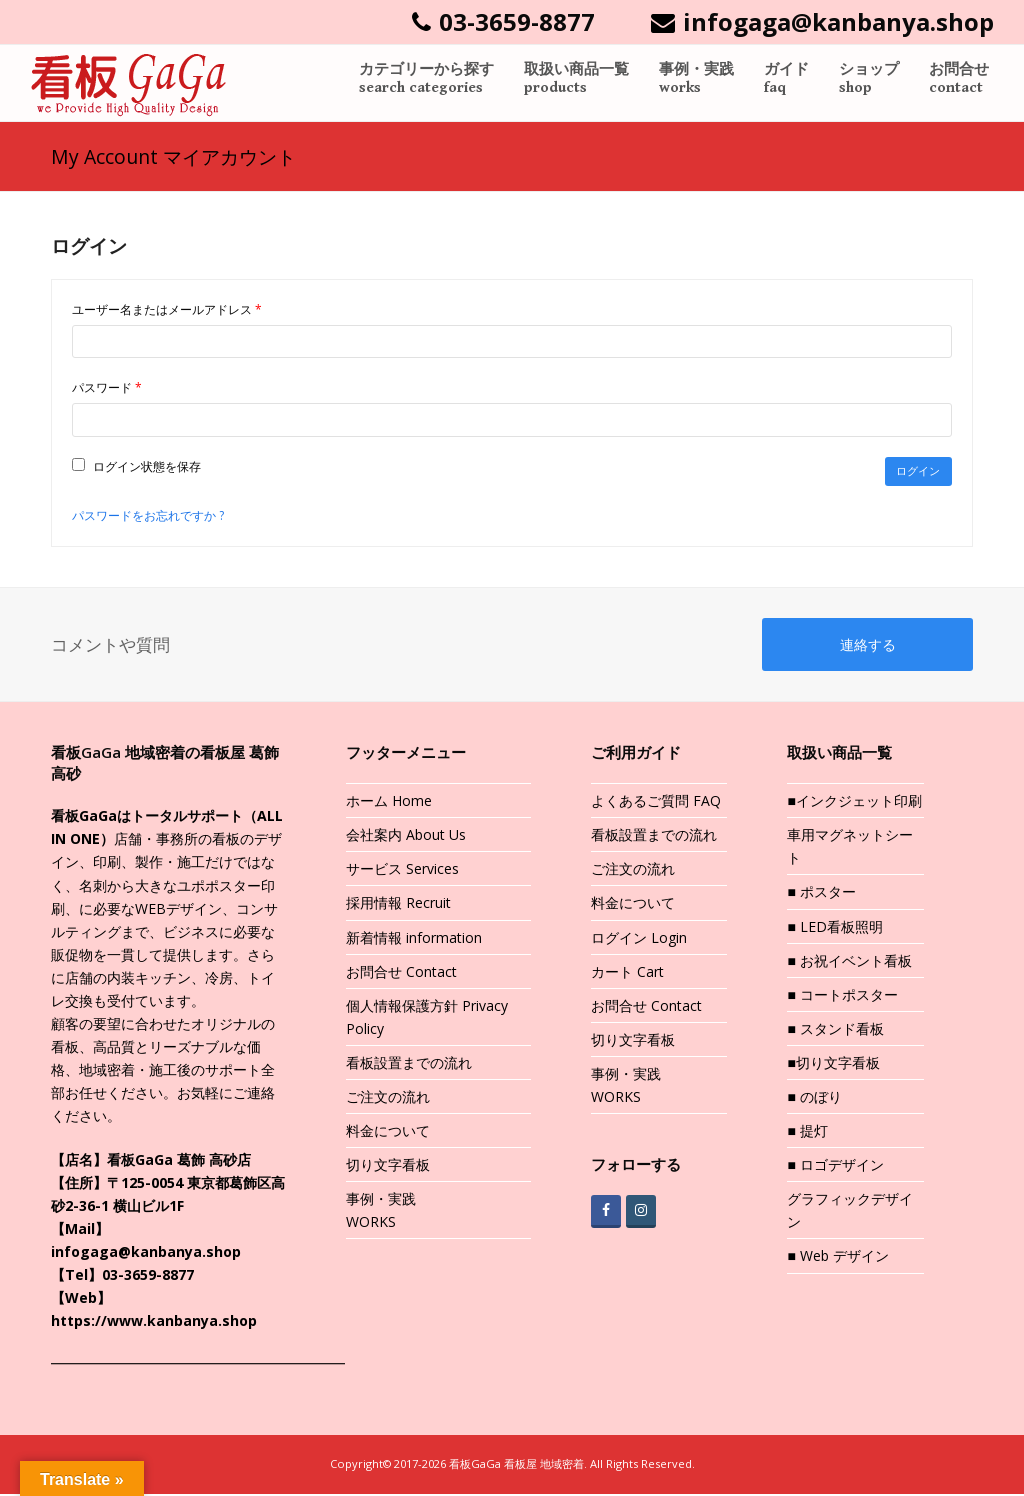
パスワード (112, 388)
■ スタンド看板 (835, 1030)
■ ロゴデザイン (835, 1166)
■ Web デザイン (837, 1258)
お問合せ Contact (401, 973)
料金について (388, 1132)
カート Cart (627, 973)
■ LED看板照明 (834, 928)
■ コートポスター (842, 996)
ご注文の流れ (388, 1098)
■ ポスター (821, 894)
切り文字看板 (388, 1166)
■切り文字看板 (833, 1064)
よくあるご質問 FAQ (656, 802)
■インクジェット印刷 (854, 802)
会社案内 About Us (406, 837)
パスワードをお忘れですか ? (148, 516)
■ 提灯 (807, 1132)
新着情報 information (414, 939)
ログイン (918, 471)
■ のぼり (814, 1098)
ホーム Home (389, 802)
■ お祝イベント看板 (849, 962)
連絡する (868, 646)
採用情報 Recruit (398, 905)
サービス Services (402, 871)
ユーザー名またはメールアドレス (172, 310)
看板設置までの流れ (409, 1064)
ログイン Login (639, 939)
